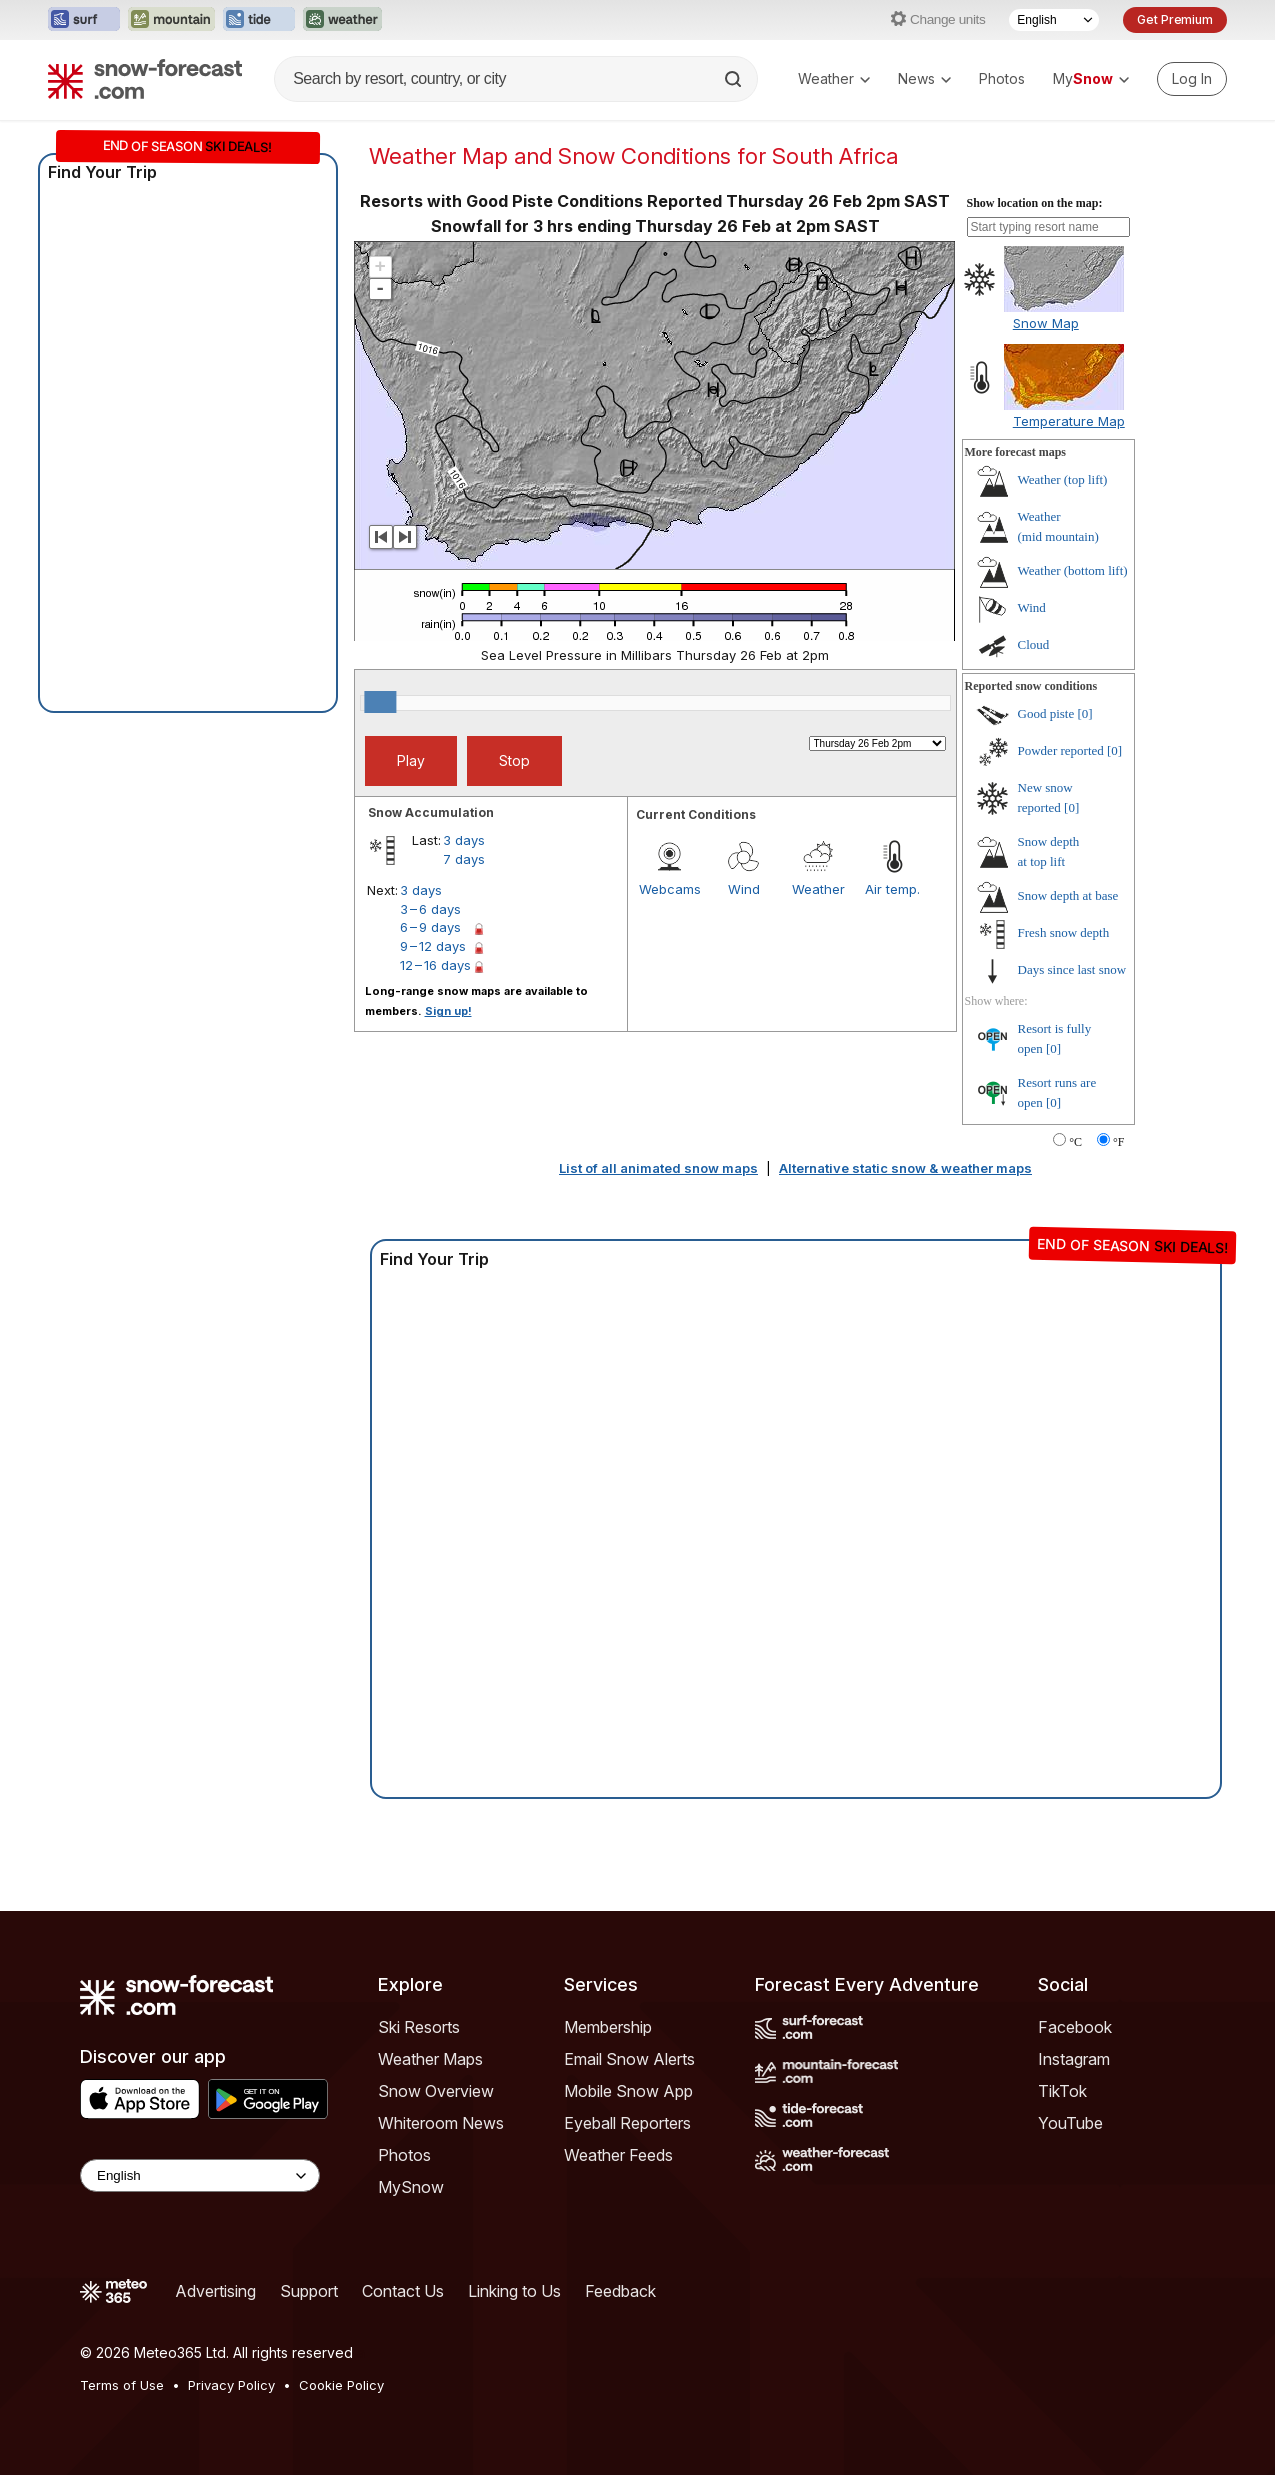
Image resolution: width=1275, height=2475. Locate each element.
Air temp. (892, 889)
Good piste (1046, 713)
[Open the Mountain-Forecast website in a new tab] (171, 20)
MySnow (411, 2187)
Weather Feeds (618, 2155)
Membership (608, 2027)
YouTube (1070, 2123)
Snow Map (1046, 323)
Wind (744, 889)
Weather (834, 78)
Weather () (1063, 479)
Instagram (1074, 2059)
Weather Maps (430, 2059)
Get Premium (1175, 19)
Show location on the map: (1035, 203)
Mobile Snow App (628, 2091)
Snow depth (1068, 895)
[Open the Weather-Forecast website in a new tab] (342, 20)
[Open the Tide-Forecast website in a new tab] (259, 20)
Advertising (215, 2291)
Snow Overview (436, 2091)
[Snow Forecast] (145, 79)
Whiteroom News (441, 2123)
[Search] (735, 79)
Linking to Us (514, 2291)
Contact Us (403, 2291)
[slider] (380, 702)
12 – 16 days (435, 965)
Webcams (670, 889)
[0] (1084, 713)
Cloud (1034, 644)
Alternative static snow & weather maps (905, 1168)
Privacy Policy (231, 2385)
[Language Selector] (1054, 20)
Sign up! (448, 1011)
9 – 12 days (433, 946)
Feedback (620, 2291)
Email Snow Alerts (629, 2059)
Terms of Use (122, 2385)
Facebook (1075, 2027)
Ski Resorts (419, 2027)
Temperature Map (1069, 421)
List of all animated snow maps (658, 1168)
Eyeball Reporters (627, 2123)
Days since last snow (1072, 969)
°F (1118, 1142)
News (924, 78)
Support (309, 2291)
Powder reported (1061, 750)
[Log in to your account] (1192, 79)
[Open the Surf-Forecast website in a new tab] (84, 20)
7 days (464, 859)
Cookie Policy (341, 2385)
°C (1075, 1142)
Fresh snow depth (1064, 932)
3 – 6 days (430, 909)
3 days (464, 840)
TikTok (1062, 2091)
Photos (1002, 78)
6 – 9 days (430, 927)
